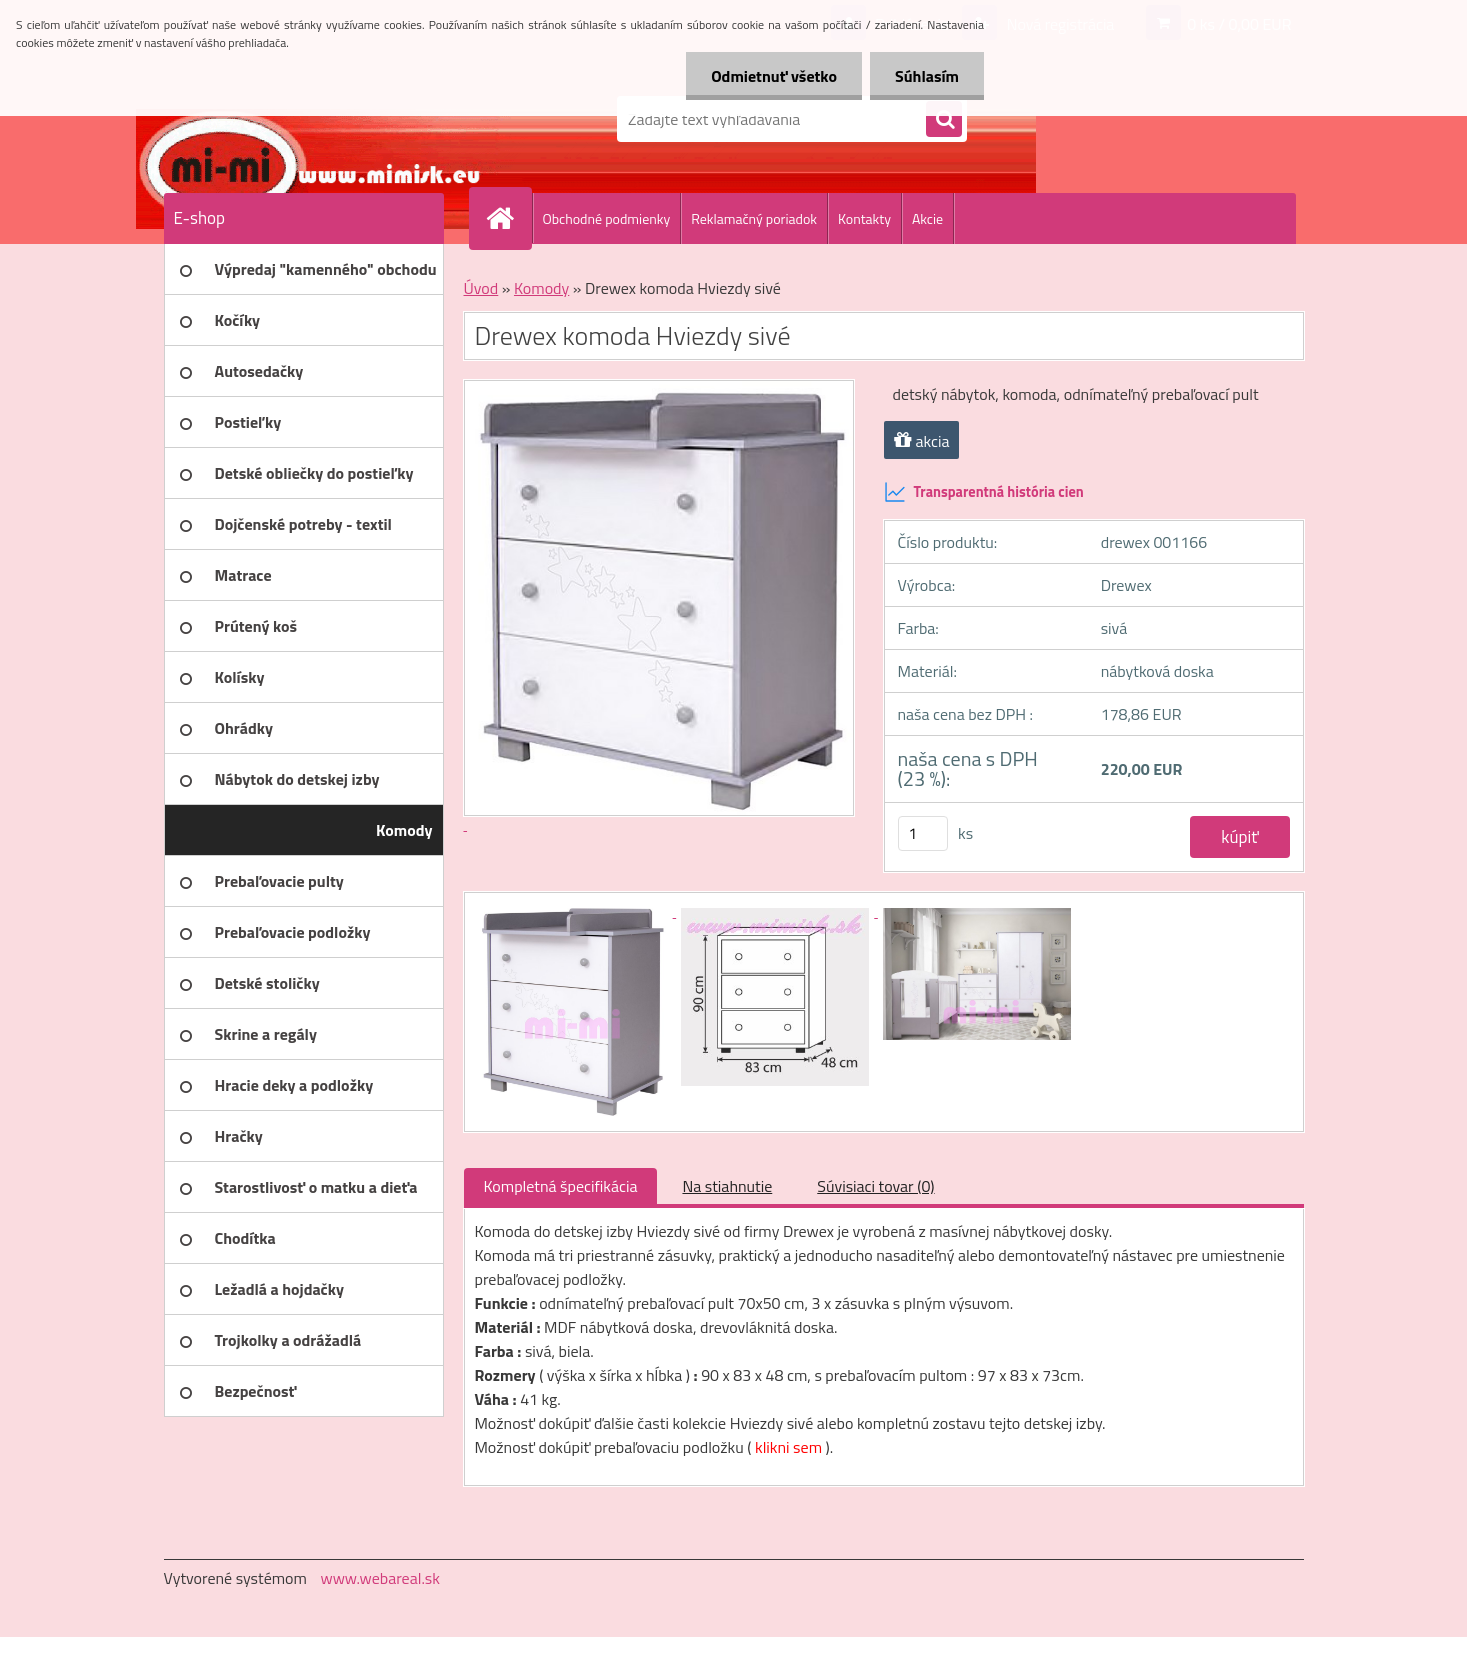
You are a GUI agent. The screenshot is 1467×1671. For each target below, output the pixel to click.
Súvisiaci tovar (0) (875, 1186)
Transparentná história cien (984, 492)
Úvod (481, 288)
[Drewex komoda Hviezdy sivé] (576, 911)
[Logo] (301, 119)
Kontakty (864, 218)
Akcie (927, 218)
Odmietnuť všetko (774, 76)
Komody (541, 288)
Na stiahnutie (727, 1186)
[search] (944, 120)
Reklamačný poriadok (754, 218)
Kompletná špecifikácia (561, 1186)
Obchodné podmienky (607, 218)
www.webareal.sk (380, 1578)
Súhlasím (927, 76)
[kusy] (923, 833)
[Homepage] (509, 218)
